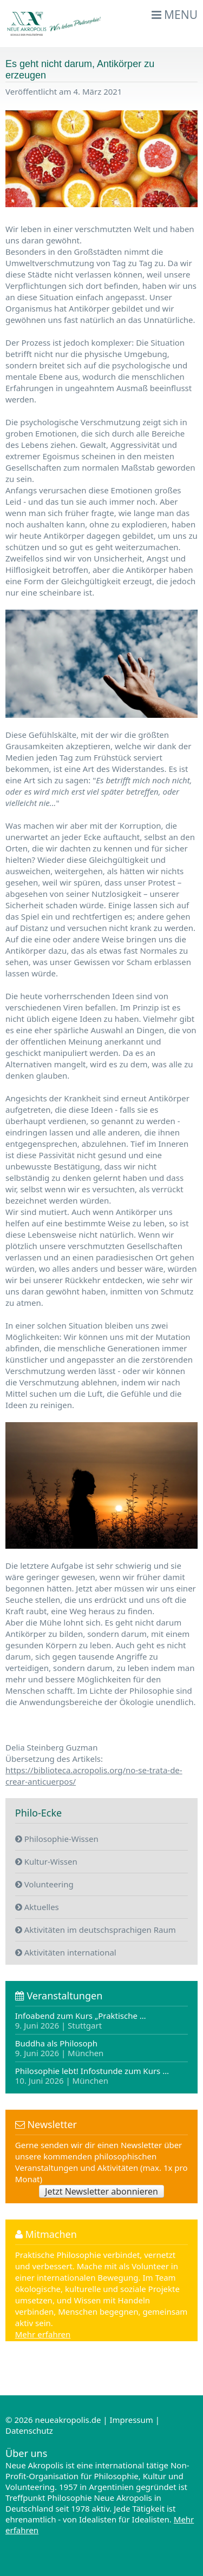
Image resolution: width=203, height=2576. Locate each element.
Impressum (131, 2419)
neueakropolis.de (68, 2419)
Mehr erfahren (43, 2334)
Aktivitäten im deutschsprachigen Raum (95, 1929)
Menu (175, 14)
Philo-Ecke (38, 1812)
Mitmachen (46, 2234)
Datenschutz (29, 2430)
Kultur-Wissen (46, 1861)
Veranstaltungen (59, 1995)
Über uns (26, 2453)
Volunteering (44, 1884)
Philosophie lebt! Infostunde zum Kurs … (92, 2075)
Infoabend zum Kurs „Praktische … (80, 2021)
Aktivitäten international (65, 1952)
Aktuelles (37, 1906)
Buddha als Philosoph (59, 2048)
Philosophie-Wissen (57, 1838)
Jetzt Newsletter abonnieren (101, 2191)
